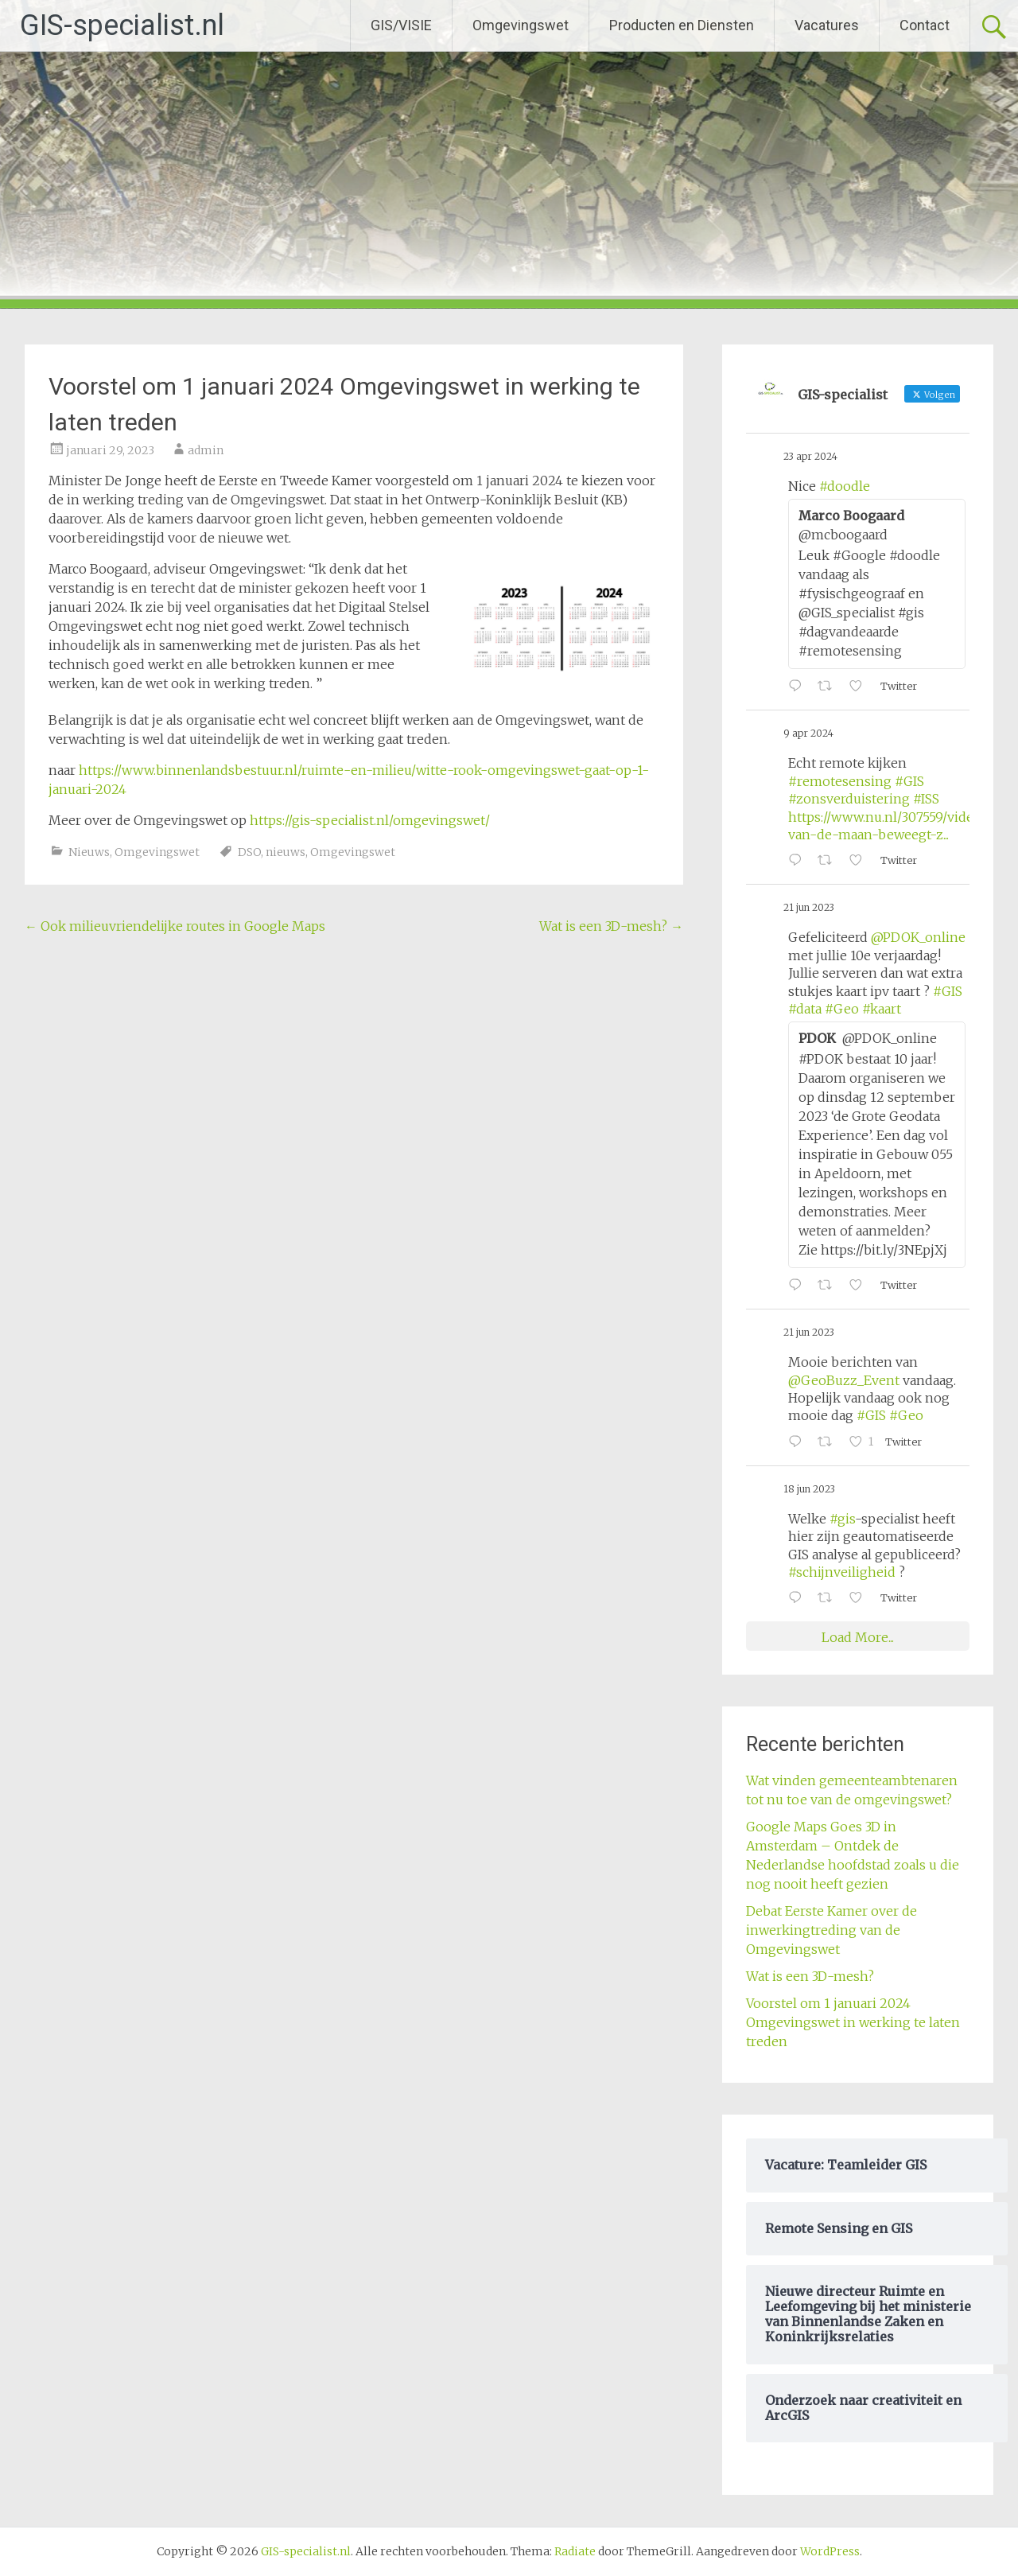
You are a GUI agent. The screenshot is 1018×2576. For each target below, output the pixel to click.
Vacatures (827, 25)
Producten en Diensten (681, 25)
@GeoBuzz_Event (843, 1380)
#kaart (881, 1009)
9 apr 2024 (808, 733)
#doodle (844, 486)
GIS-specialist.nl (122, 25)
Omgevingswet (520, 25)
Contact (924, 25)
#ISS (926, 799)
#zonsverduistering (849, 799)
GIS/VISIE (401, 25)
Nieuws (89, 852)
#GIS (909, 781)
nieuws (285, 852)
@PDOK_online (918, 937)
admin (205, 450)
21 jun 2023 (808, 907)
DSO (249, 852)
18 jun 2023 (809, 1489)
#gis (842, 1519)
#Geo (842, 1009)
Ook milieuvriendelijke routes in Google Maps (175, 926)
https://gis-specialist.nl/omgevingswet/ (370, 820)
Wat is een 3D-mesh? (611, 926)
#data (805, 1009)
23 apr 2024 (810, 456)
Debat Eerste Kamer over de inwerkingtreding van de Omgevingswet (831, 1930)
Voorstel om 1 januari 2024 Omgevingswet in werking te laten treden (853, 2022)
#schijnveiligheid (842, 1572)
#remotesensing (840, 781)
